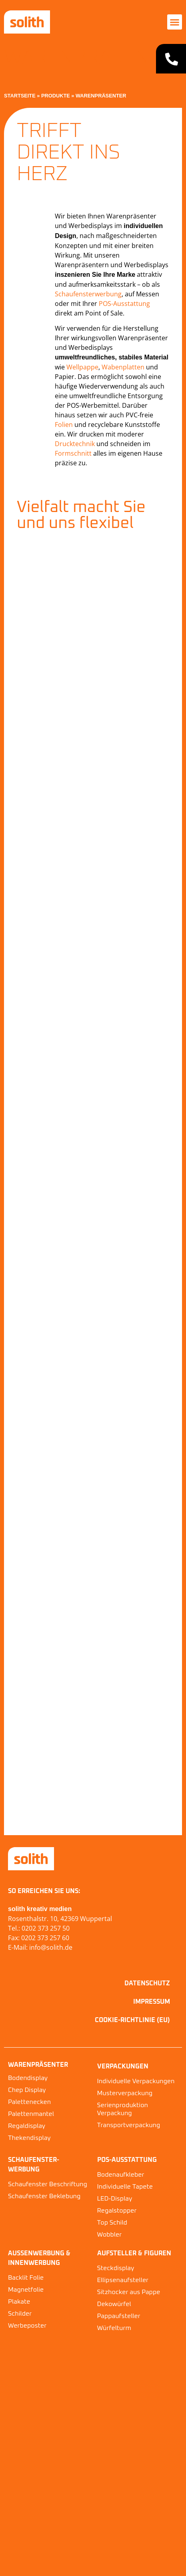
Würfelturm (114, 2328)
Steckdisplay (115, 2268)
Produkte (55, 96)
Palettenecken (29, 2102)
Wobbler (109, 2234)
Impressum (151, 2001)
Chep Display (27, 2090)
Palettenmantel (31, 2114)
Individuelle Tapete (125, 2186)
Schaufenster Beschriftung (47, 2184)
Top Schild (112, 2222)
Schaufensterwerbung (88, 294)
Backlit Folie (26, 2277)
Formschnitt (73, 453)
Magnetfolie (26, 2289)
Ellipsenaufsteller (123, 2280)
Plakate (19, 2301)
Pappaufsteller (118, 2316)
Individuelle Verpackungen (136, 2081)
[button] (174, 22)
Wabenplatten (123, 367)
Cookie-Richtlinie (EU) (132, 2020)
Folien (64, 424)
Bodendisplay (28, 2078)
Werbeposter (27, 2325)
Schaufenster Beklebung (44, 2196)
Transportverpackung (128, 2125)
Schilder (20, 2313)
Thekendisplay (29, 2138)
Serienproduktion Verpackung (122, 2109)
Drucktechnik (75, 443)
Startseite (20, 96)
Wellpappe (82, 367)
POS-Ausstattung (124, 303)
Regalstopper (117, 2210)
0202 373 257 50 (46, 1928)
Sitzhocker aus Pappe (128, 2292)
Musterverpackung (125, 2093)
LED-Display (114, 2198)
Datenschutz (147, 1983)
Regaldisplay (26, 2126)
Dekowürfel (114, 2304)
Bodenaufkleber (120, 2174)
